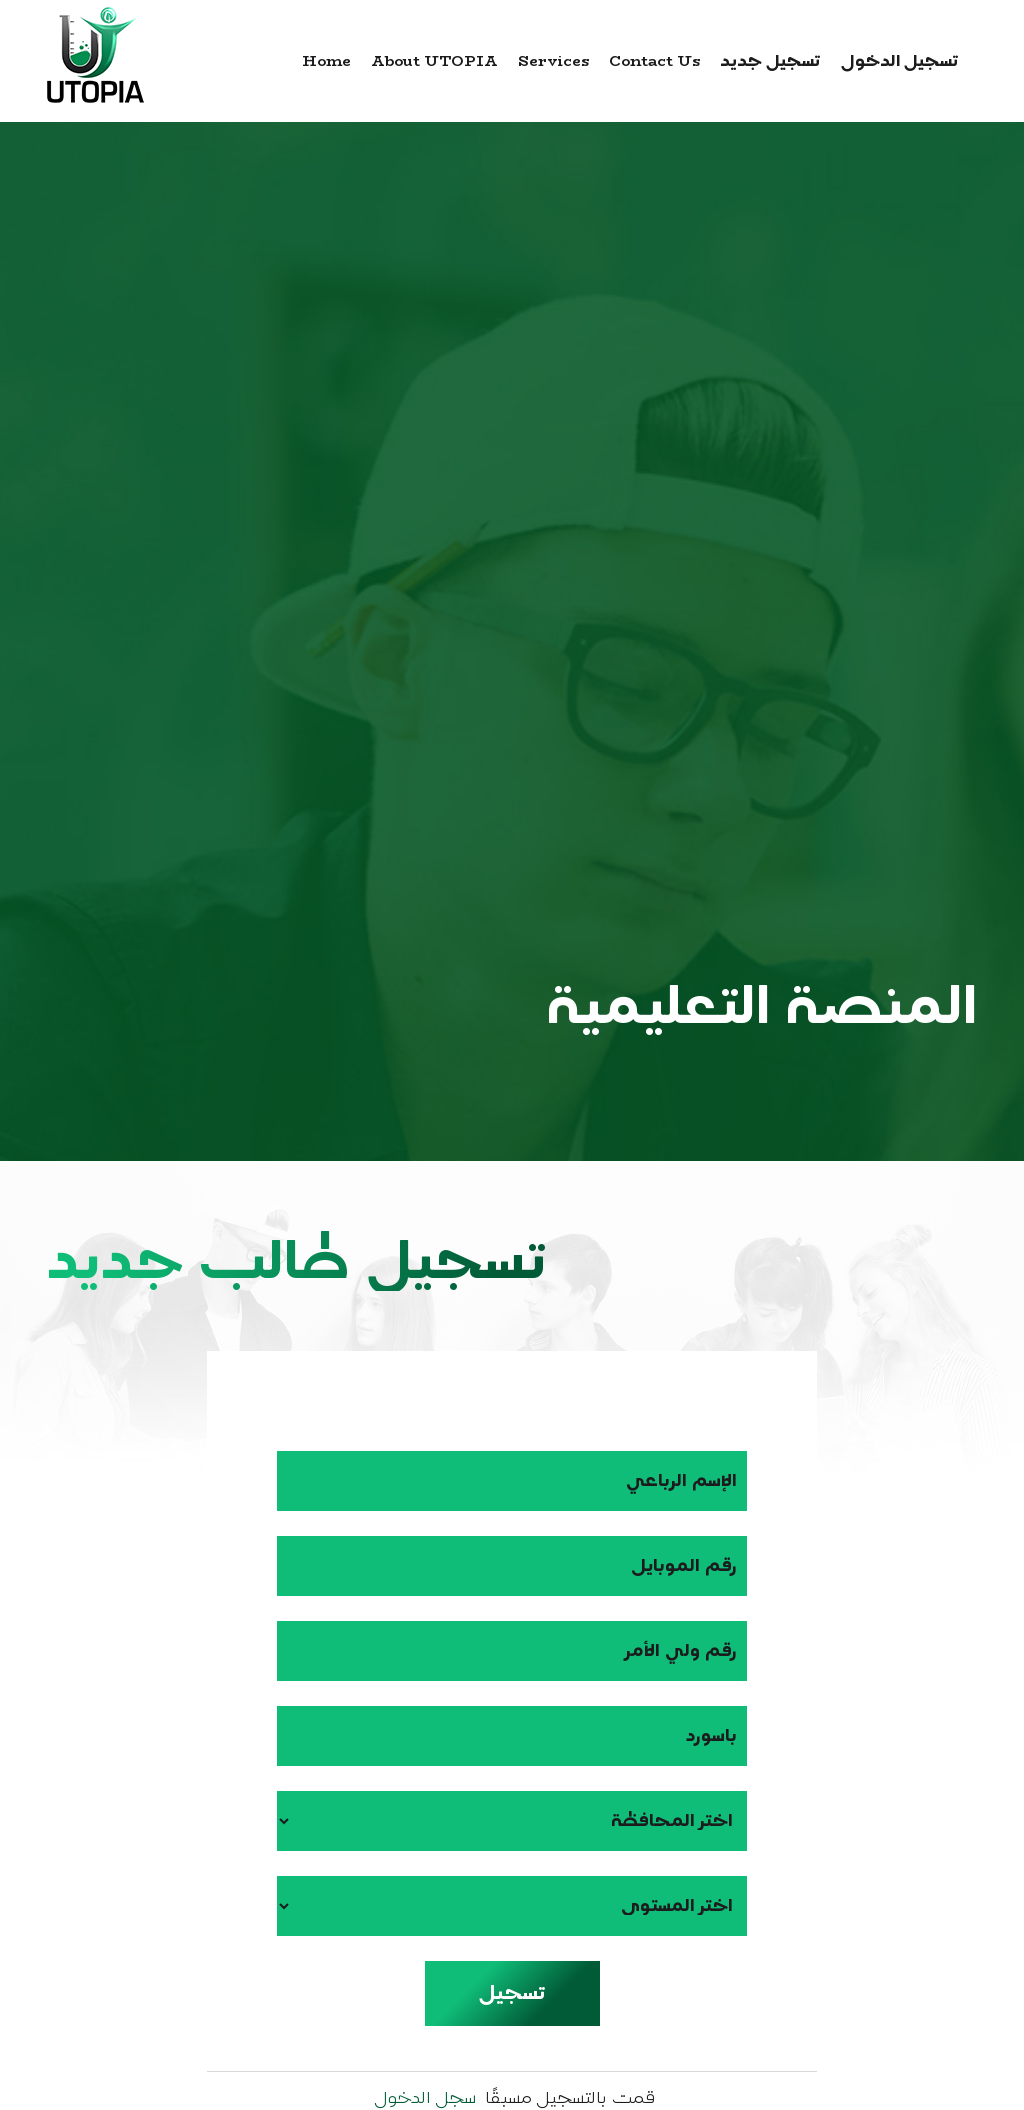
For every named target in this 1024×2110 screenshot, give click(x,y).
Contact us (654, 60)
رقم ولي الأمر (681, 1650)
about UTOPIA (434, 60)
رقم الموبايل (684, 1565)
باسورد (711, 1735)
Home (326, 60)
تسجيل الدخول (900, 60)
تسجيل (512, 1993)
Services (553, 60)
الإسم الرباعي (681, 1480)
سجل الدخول (425, 2097)
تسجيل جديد (770, 60)
